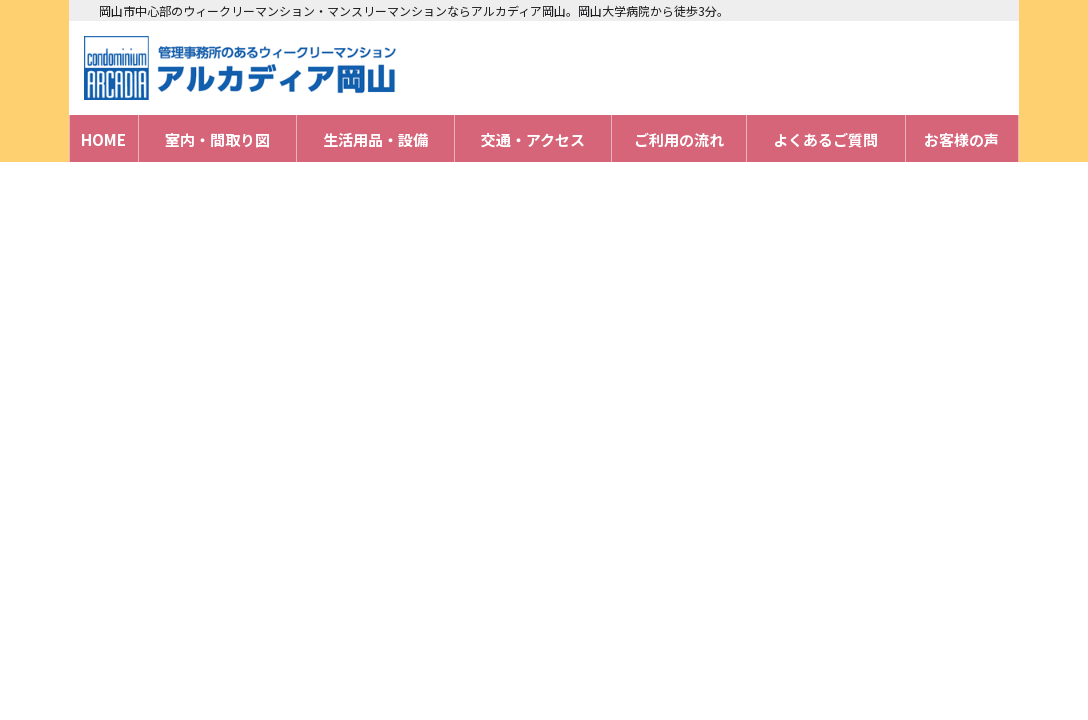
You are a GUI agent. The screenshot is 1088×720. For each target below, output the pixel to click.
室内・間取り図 (217, 139)
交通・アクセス (533, 139)
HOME (103, 139)
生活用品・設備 (375, 139)
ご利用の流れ (679, 139)
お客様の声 (961, 139)
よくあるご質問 (825, 139)
